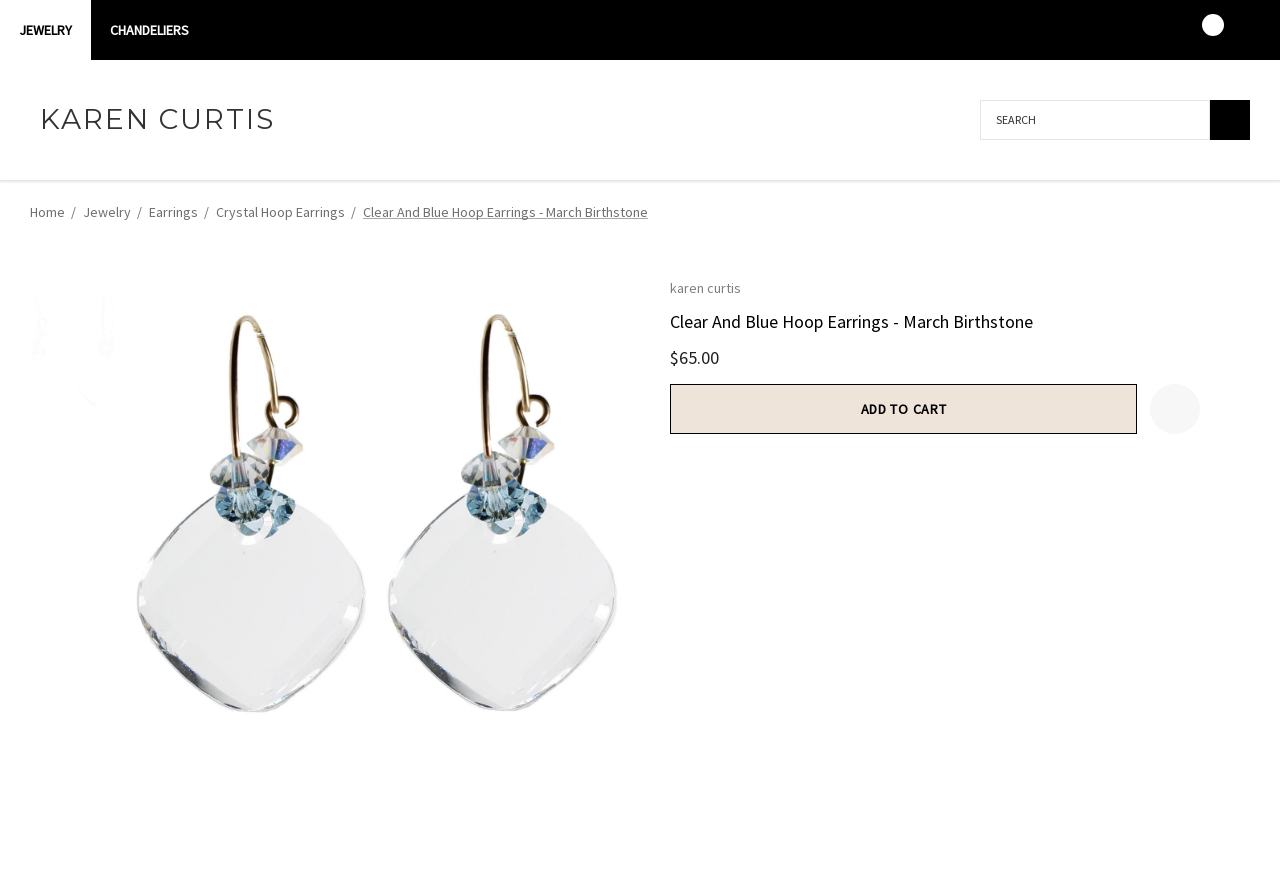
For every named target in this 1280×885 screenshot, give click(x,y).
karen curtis (705, 288)
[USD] (1238, 30)
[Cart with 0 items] (1199, 30)
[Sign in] (1121, 30)
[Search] (1230, 120)
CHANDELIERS (149, 30)
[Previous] (1202, 211)
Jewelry (45, 30)
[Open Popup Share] (1225, 409)
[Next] (1235, 211)
